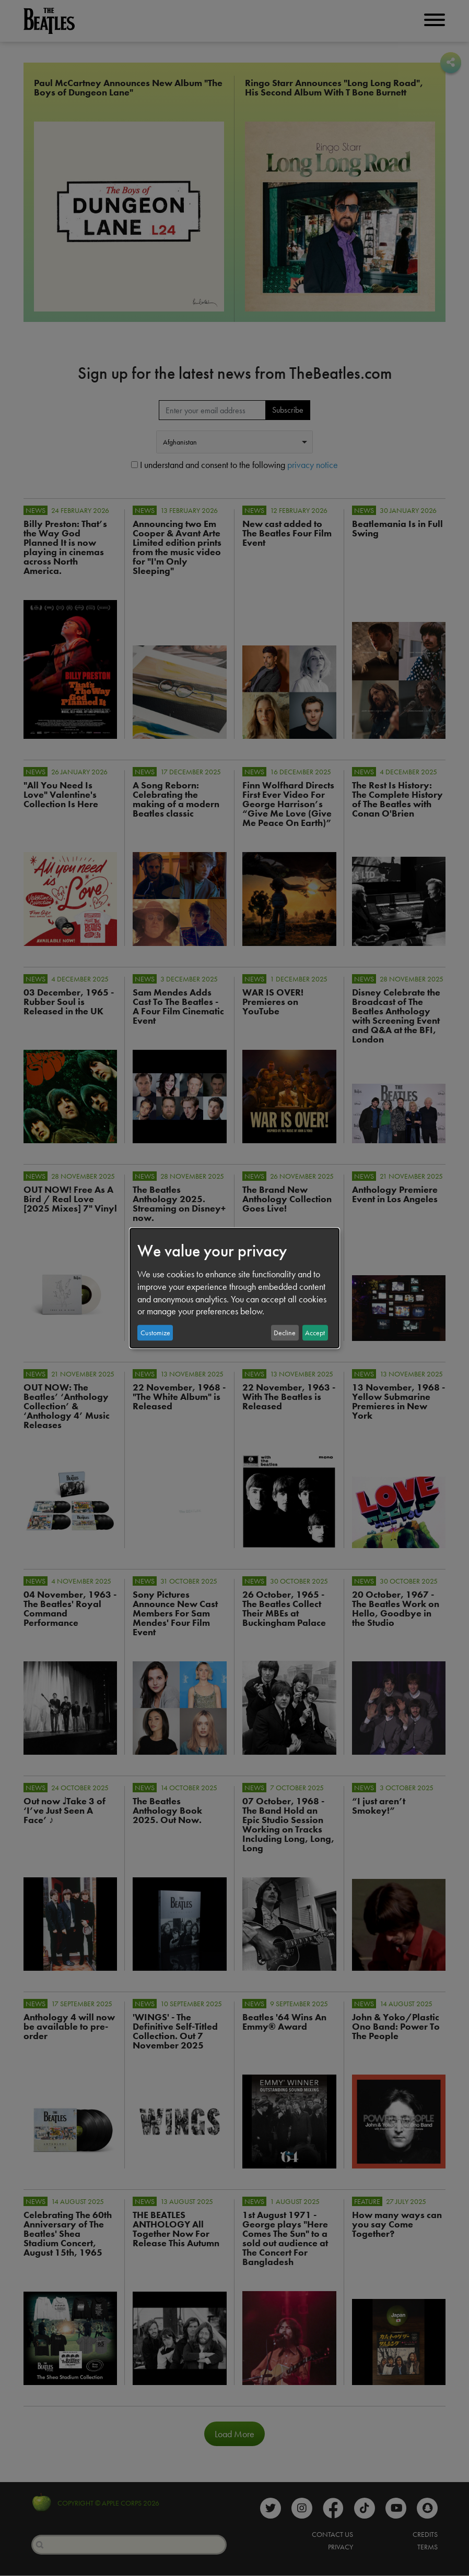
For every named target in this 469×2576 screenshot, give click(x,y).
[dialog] (234, 1288)
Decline (285, 1332)
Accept (315, 1332)
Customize (155, 1332)
